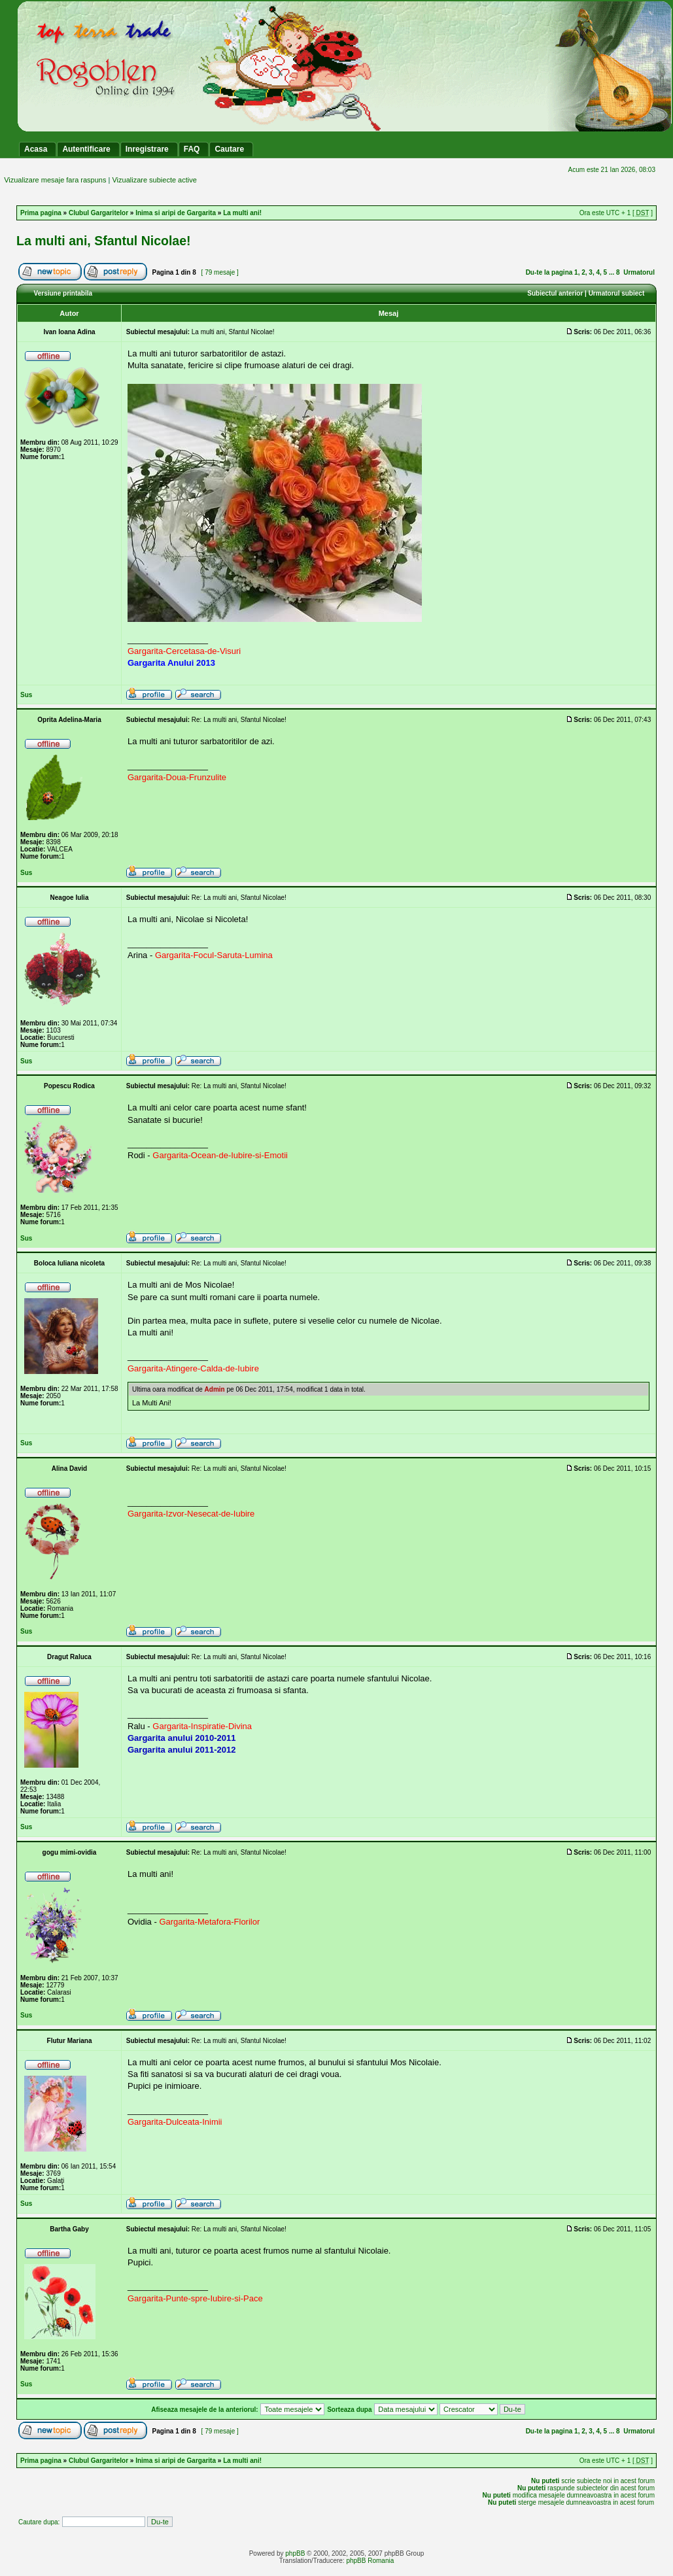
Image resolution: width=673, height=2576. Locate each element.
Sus (26, 694)
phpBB (295, 2553)
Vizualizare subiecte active (154, 180)
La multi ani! (242, 212)
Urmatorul (639, 272)
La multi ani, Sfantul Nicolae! (103, 240)
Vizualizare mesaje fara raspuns (55, 180)
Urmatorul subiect (617, 293)
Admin (215, 1389)
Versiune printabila (63, 293)
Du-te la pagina (549, 272)
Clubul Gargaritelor (98, 212)
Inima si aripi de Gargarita (175, 212)
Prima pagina (40, 212)
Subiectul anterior (555, 293)
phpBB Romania (370, 2560)
